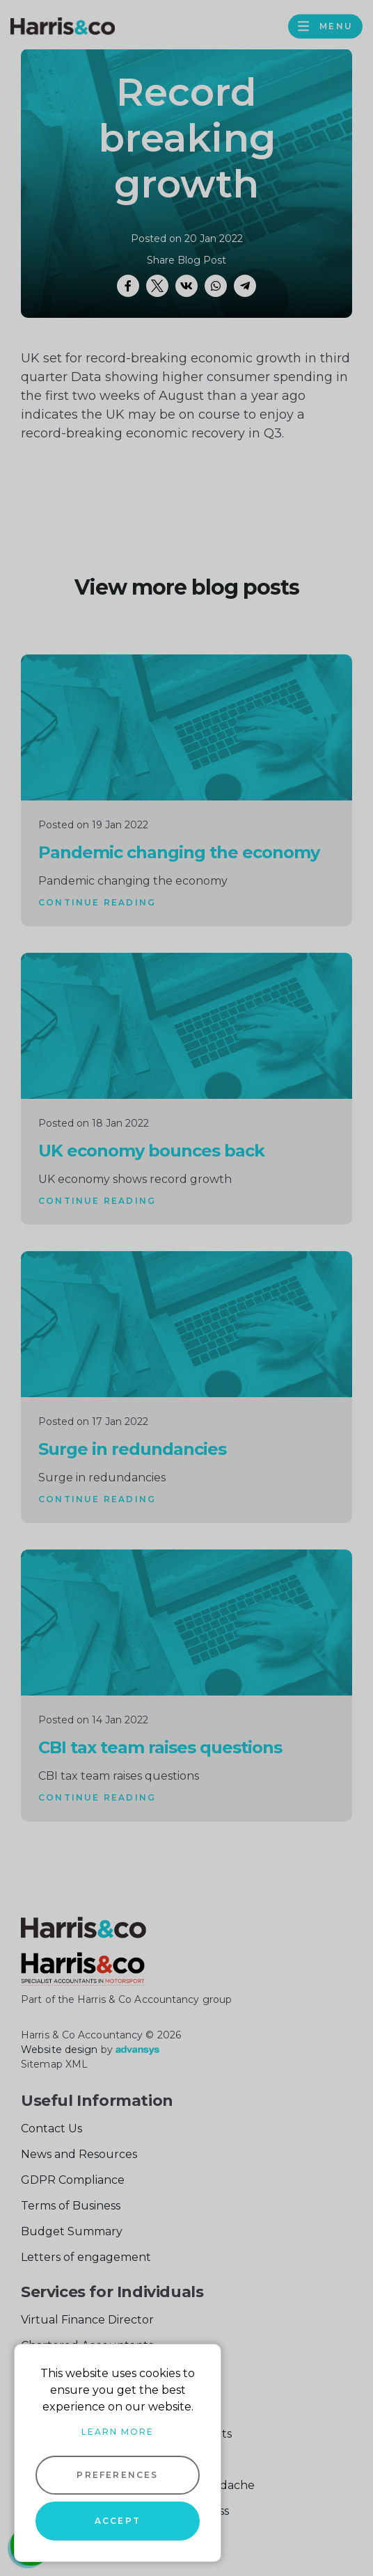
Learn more (117, 2431)
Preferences (117, 2475)
